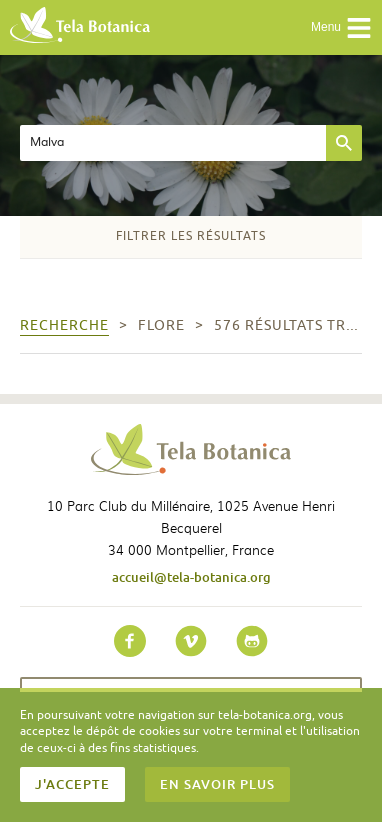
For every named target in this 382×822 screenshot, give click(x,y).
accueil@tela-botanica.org (191, 577)
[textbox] (173, 143)
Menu (341, 28)
